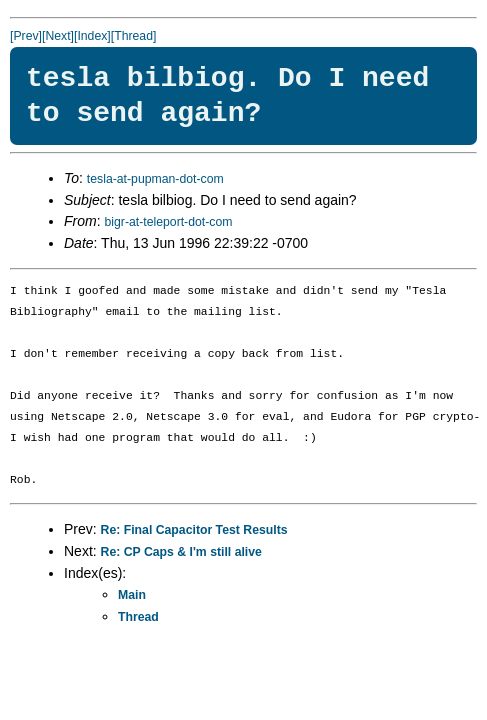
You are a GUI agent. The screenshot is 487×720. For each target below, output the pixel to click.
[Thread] (134, 36)
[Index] (92, 36)
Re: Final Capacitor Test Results (194, 530)
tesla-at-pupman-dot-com (155, 179)
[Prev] (26, 36)
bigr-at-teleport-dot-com (168, 222)
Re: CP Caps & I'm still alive (181, 552)
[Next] (58, 36)
